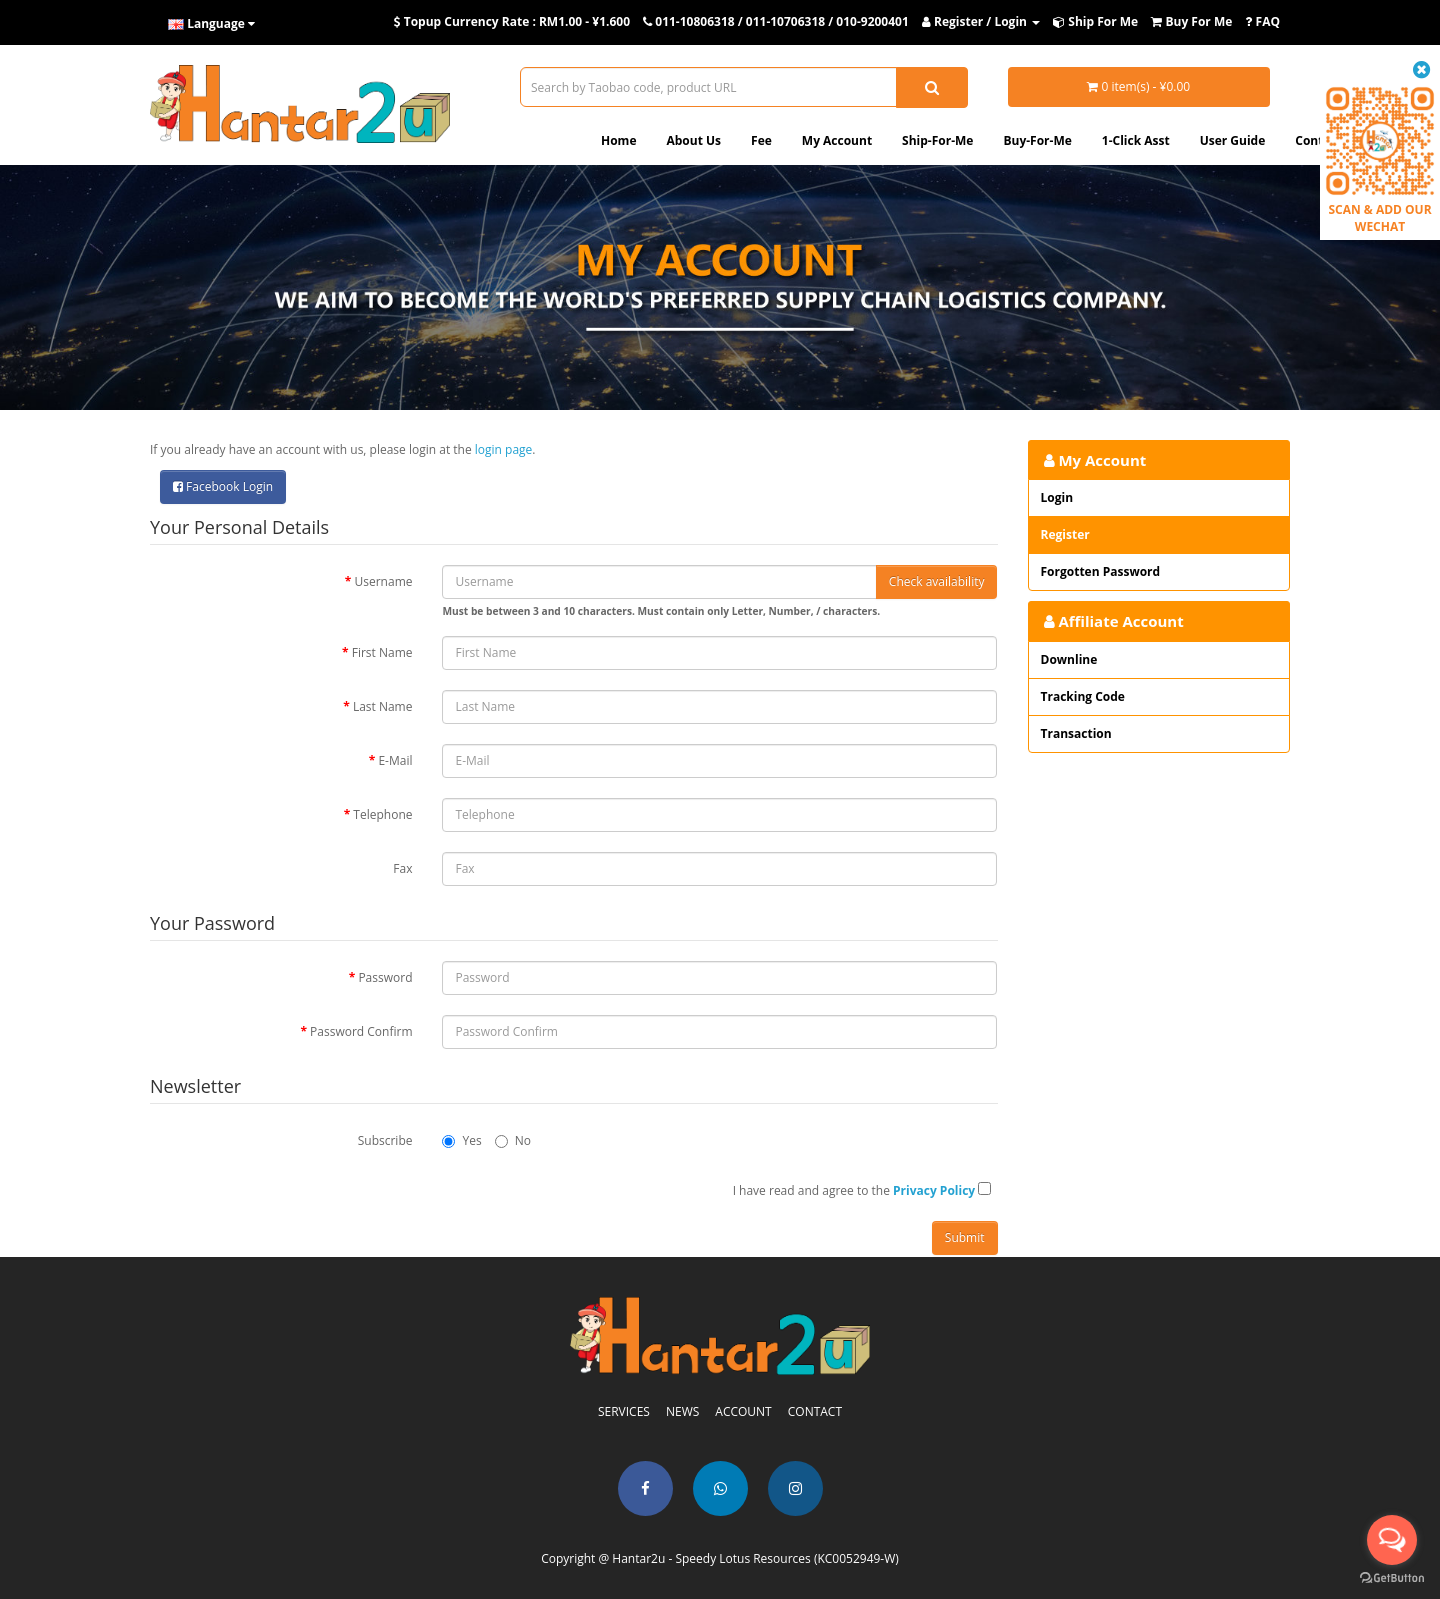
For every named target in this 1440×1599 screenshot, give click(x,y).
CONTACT (815, 1411)
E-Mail (395, 760)
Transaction (1076, 733)
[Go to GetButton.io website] (1392, 1578)
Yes (461, 1140)
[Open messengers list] (1392, 1540)
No (513, 1140)
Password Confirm (361, 1031)
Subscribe (385, 1140)
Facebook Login (223, 486)
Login (1057, 497)
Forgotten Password (1101, 571)
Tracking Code (1083, 696)
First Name (382, 652)
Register (1065, 534)
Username (384, 581)
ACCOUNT (743, 1411)
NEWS (682, 1411)
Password (385, 977)
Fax (402, 868)
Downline (1069, 659)
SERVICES (624, 1411)
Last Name (383, 706)
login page (504, 449)
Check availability (937, 581)
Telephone (382, 814)
